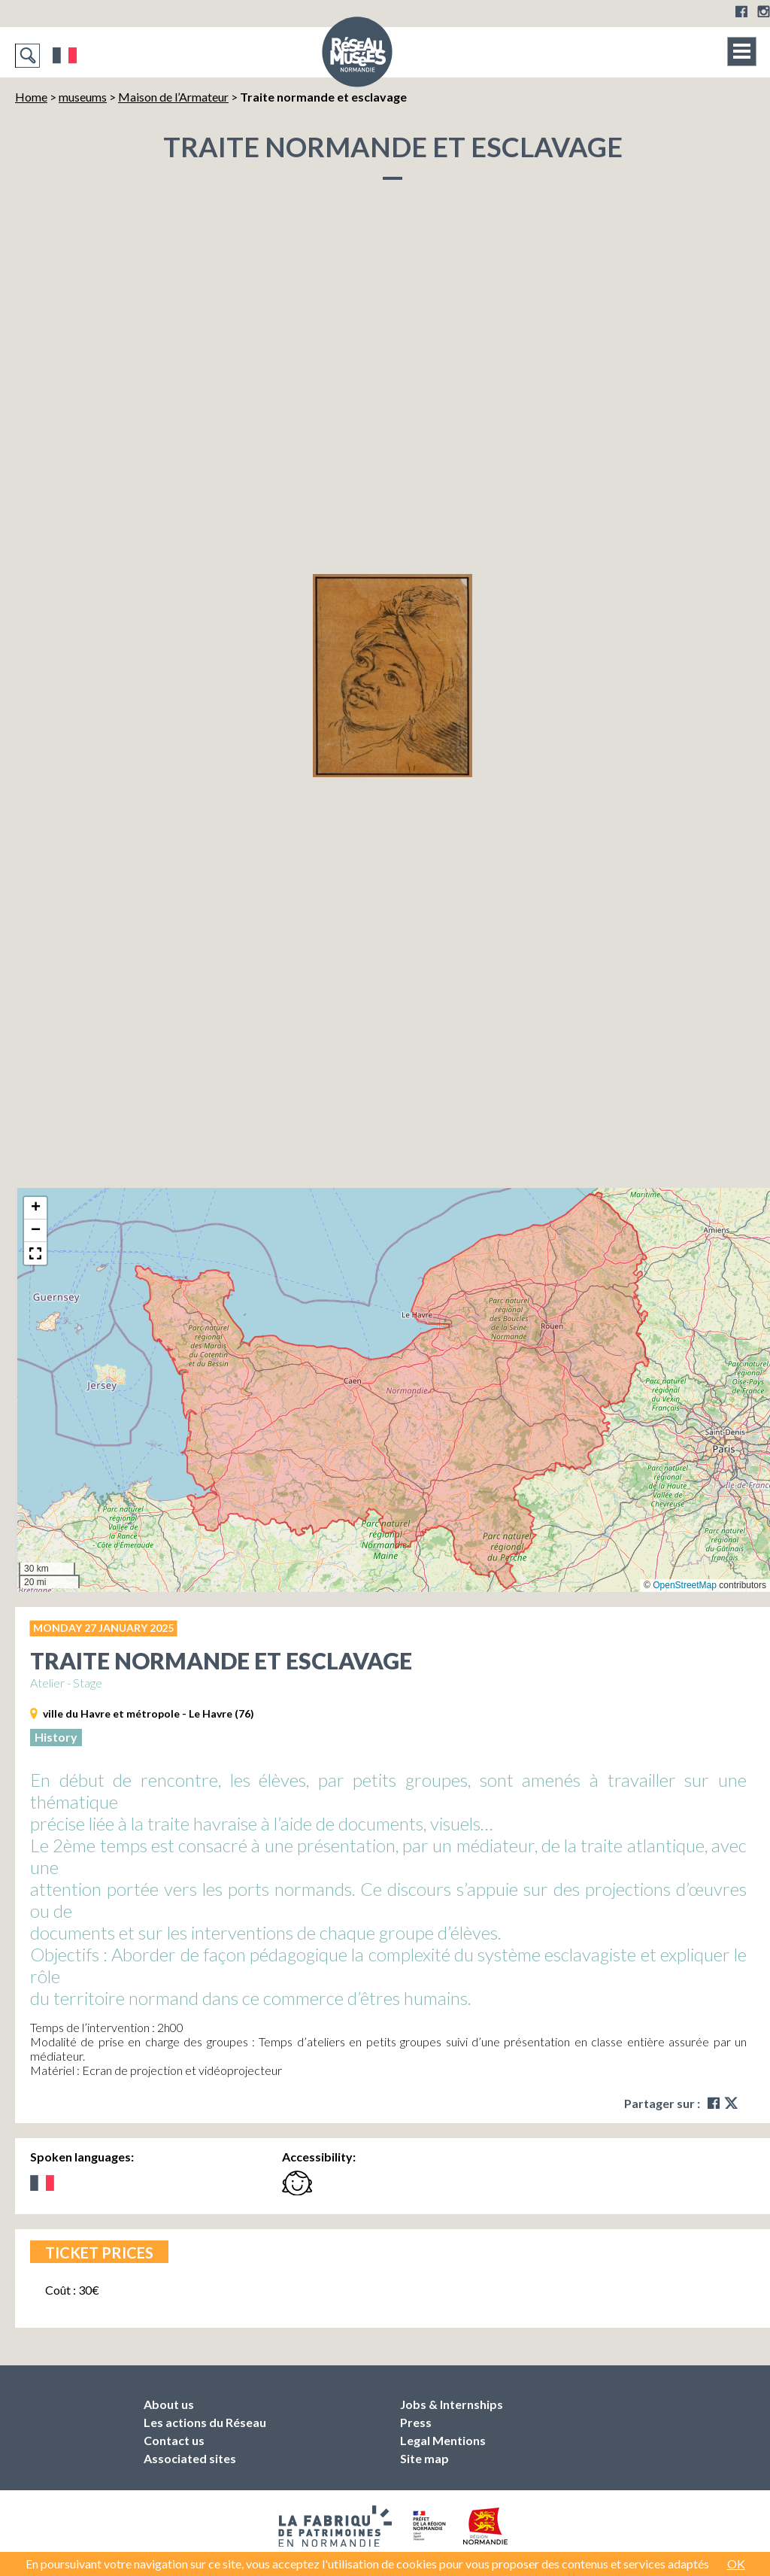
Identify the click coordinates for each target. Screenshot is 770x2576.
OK (736, 2563)
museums (83, 97)
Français (65, 55)
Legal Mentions (443, 2440)
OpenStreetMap (685, 1585)
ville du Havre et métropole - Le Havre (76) (148, 1713)
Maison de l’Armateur (173, 97)
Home (31, 97)
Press (416, 2422)
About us (169, 2404)
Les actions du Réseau (205, 2422)
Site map (424, 2458)
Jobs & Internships (451, 2404)
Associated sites (190, 2458)
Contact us (174, 2440)
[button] (35, 1208)
